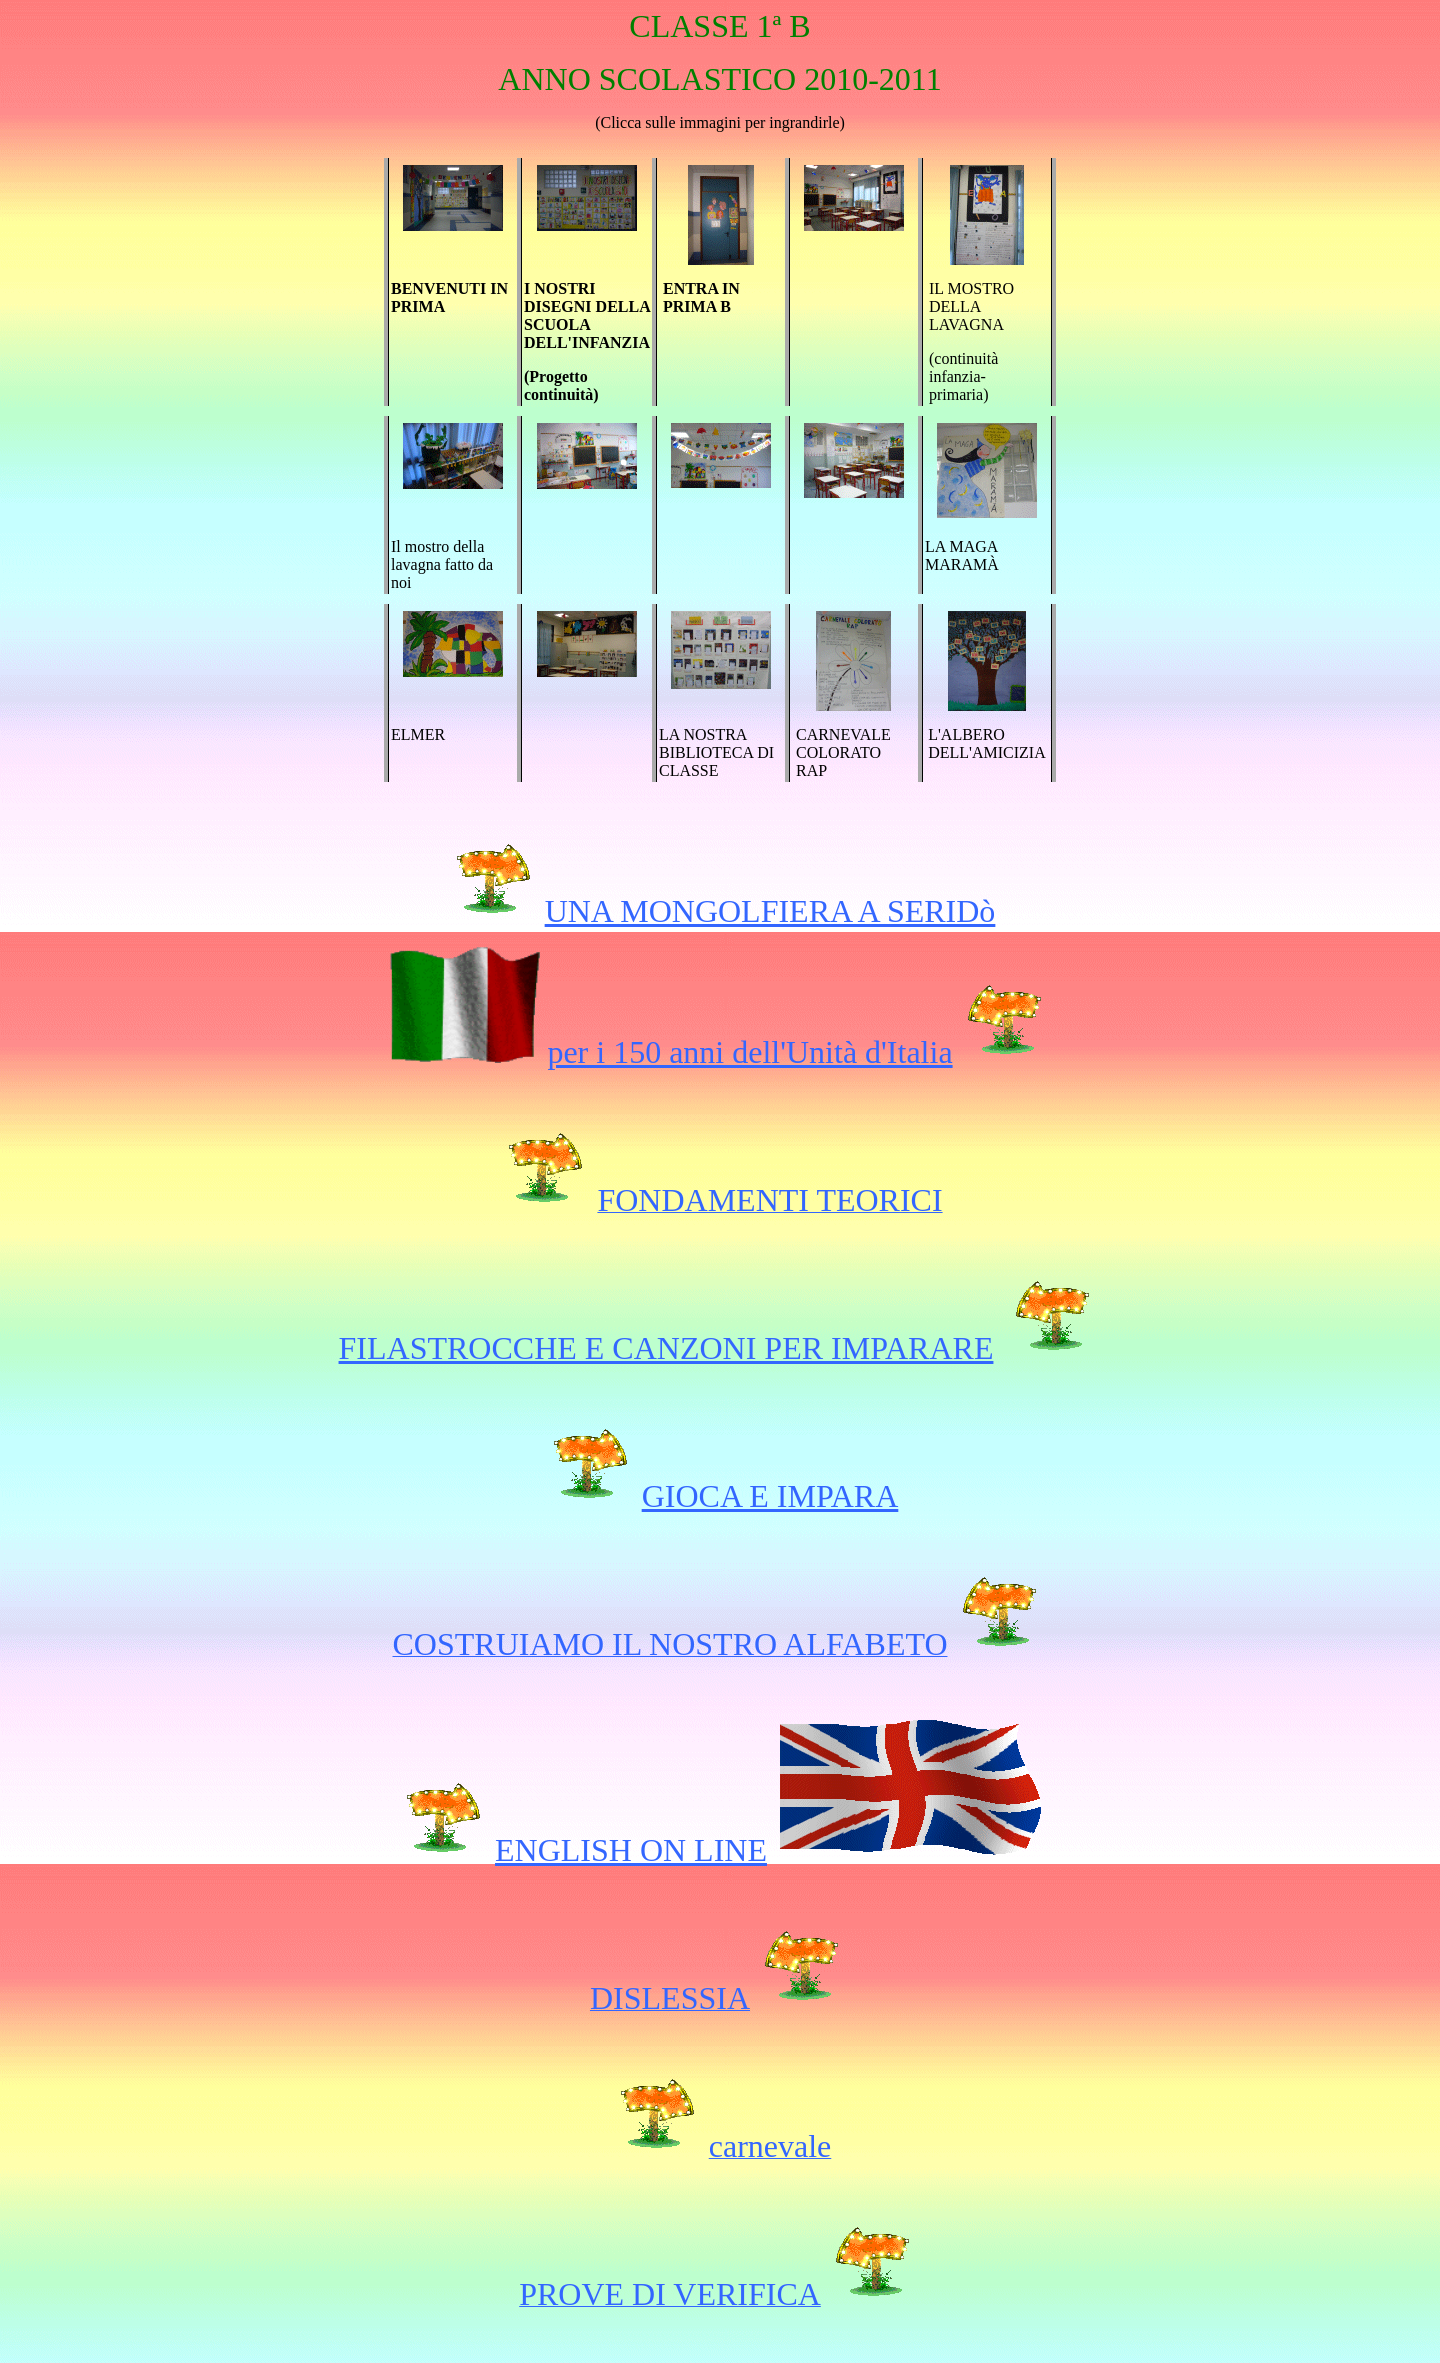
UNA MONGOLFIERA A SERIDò (770, 911)
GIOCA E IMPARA (770, 1496)
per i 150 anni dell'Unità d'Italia (749, 1052)
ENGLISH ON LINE (631, 1850)
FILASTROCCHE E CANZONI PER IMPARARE (666, 1348)
